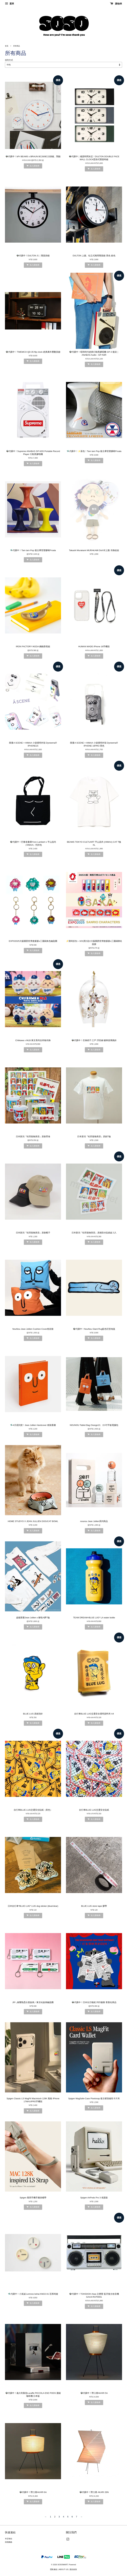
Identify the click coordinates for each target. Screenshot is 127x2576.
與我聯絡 (8, 2542)
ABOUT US (63, 2569)
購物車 (116, 3)
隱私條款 (53, 2569)
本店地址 (8, 2539)
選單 (9, 3)
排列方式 (9, 60)
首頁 (6, 46)
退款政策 (73, 2569)
